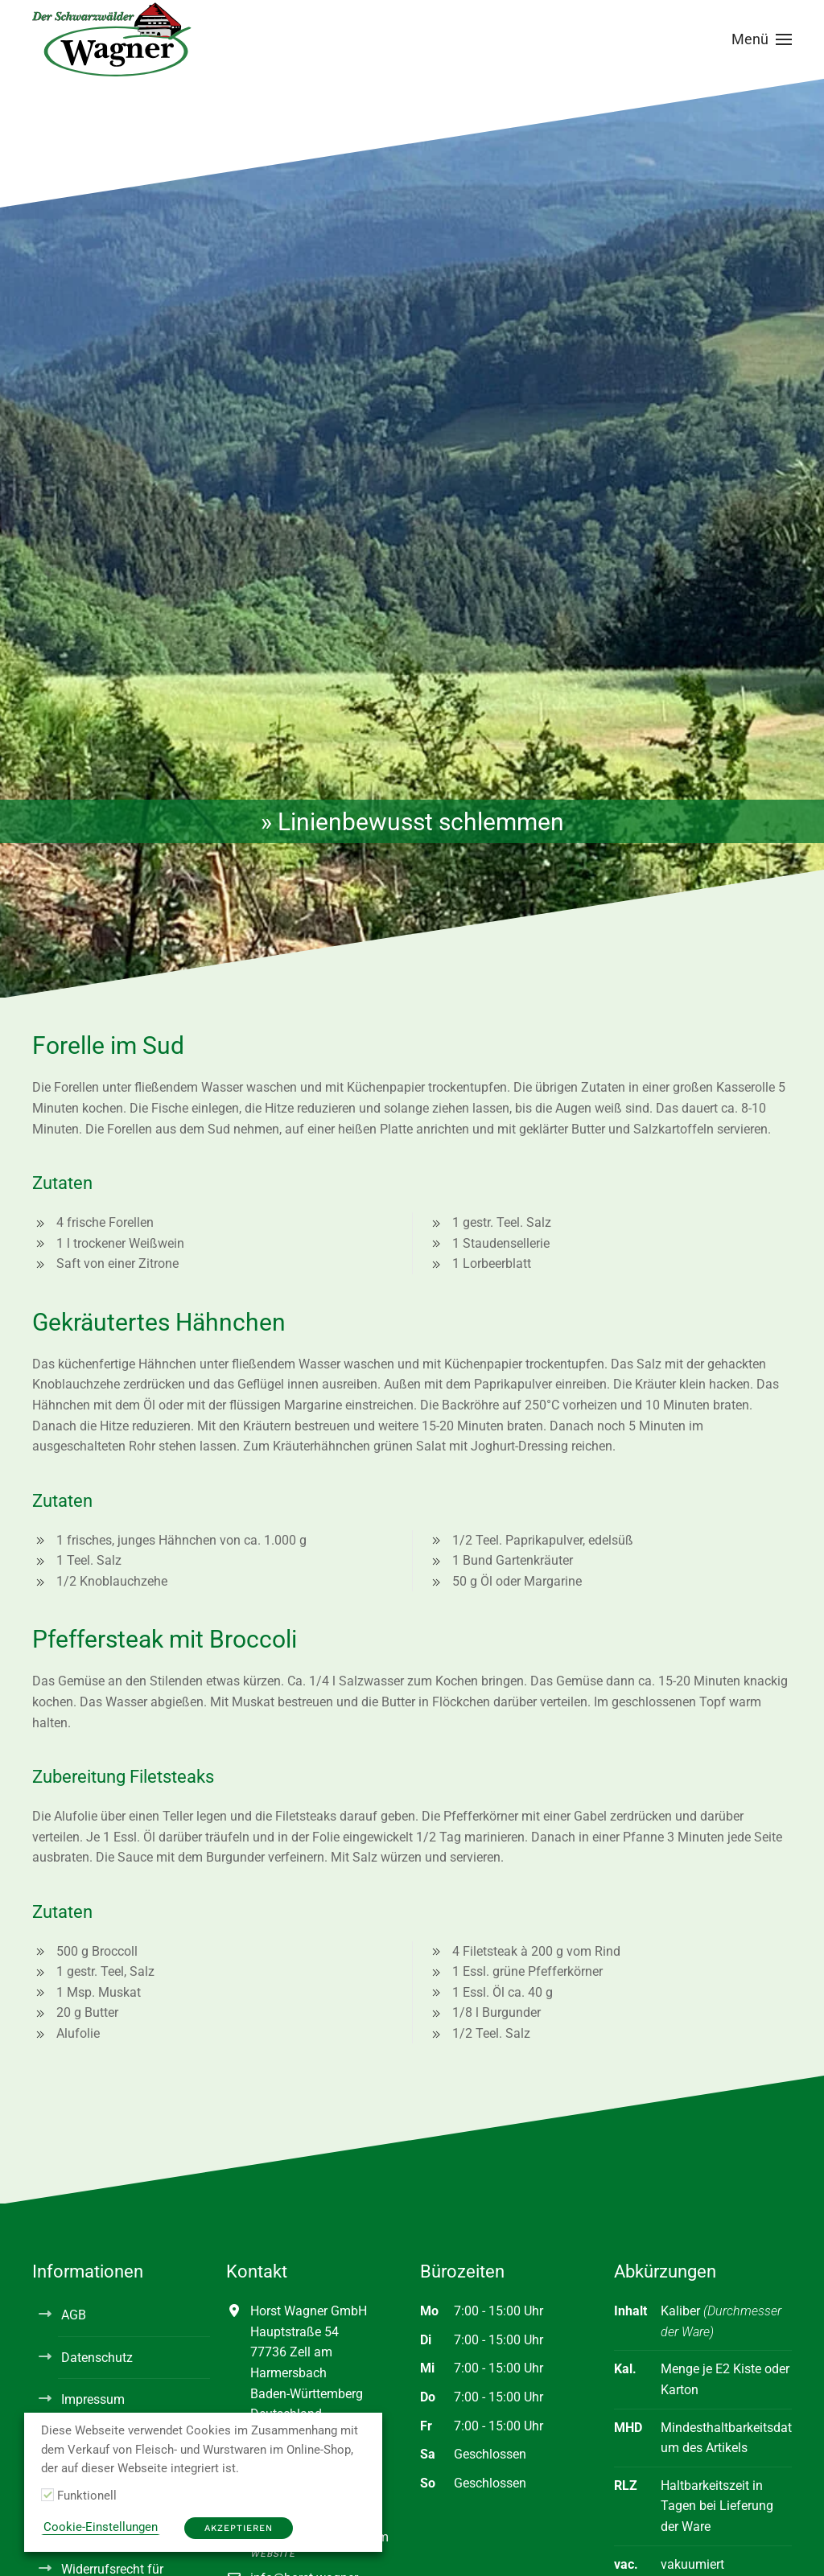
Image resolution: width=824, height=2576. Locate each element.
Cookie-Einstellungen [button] (100, 2527)
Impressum (93, 2399)
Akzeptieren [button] (238, 2528)
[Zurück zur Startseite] (112, 39)
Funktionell (87, 2495)
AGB (73, 2315)
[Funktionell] (47, 2494)
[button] (762, 39)
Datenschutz (97, 2357)
